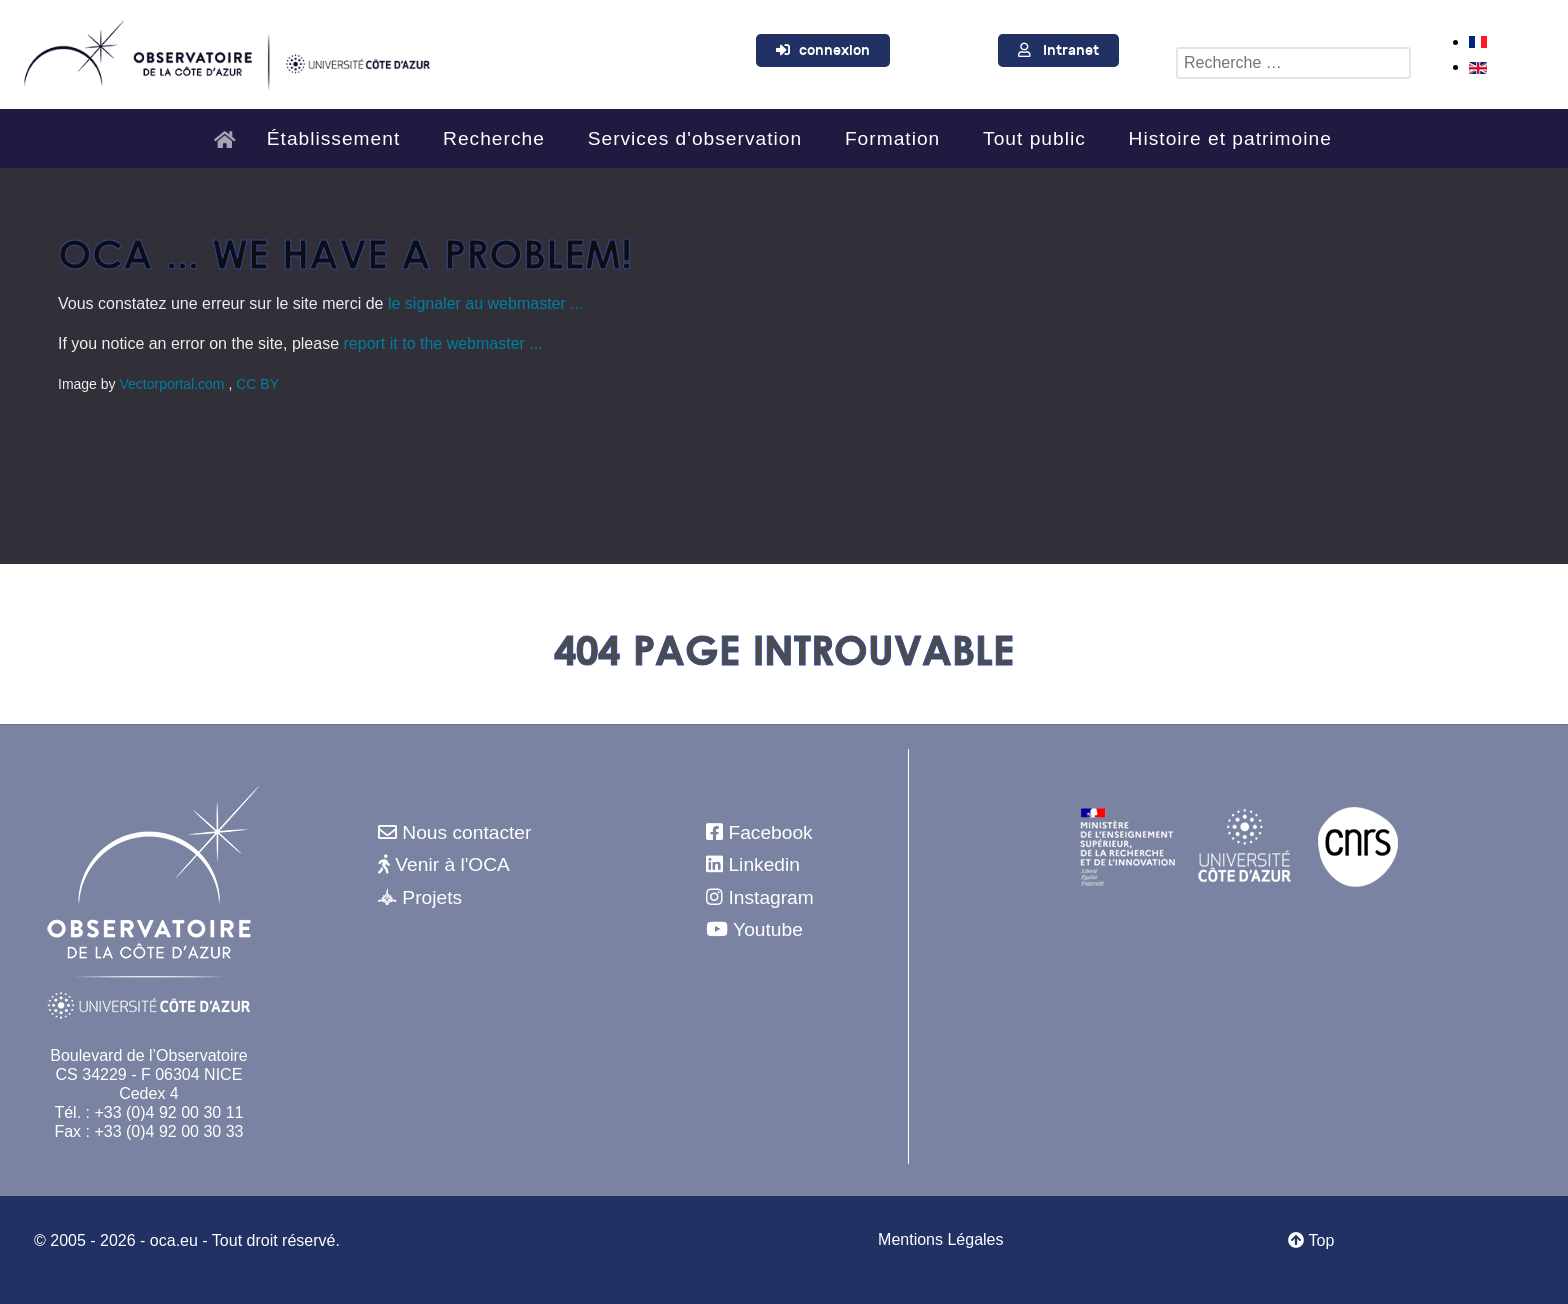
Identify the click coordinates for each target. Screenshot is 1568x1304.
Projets (432, 897)
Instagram (770, 897)
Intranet (1071, 50)
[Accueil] (230, 130)
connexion (834, 50)
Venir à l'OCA (452, 864)
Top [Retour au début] (1311, 1240)
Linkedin (763, 864)
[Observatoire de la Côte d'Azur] (226, 52)
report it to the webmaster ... (443, 343)
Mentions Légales (940, 1239)
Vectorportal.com (173, 384)
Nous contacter (466, 832)
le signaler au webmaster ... (486, 303)
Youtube (768, 929)
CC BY (257, 384)
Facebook (770, 832)
